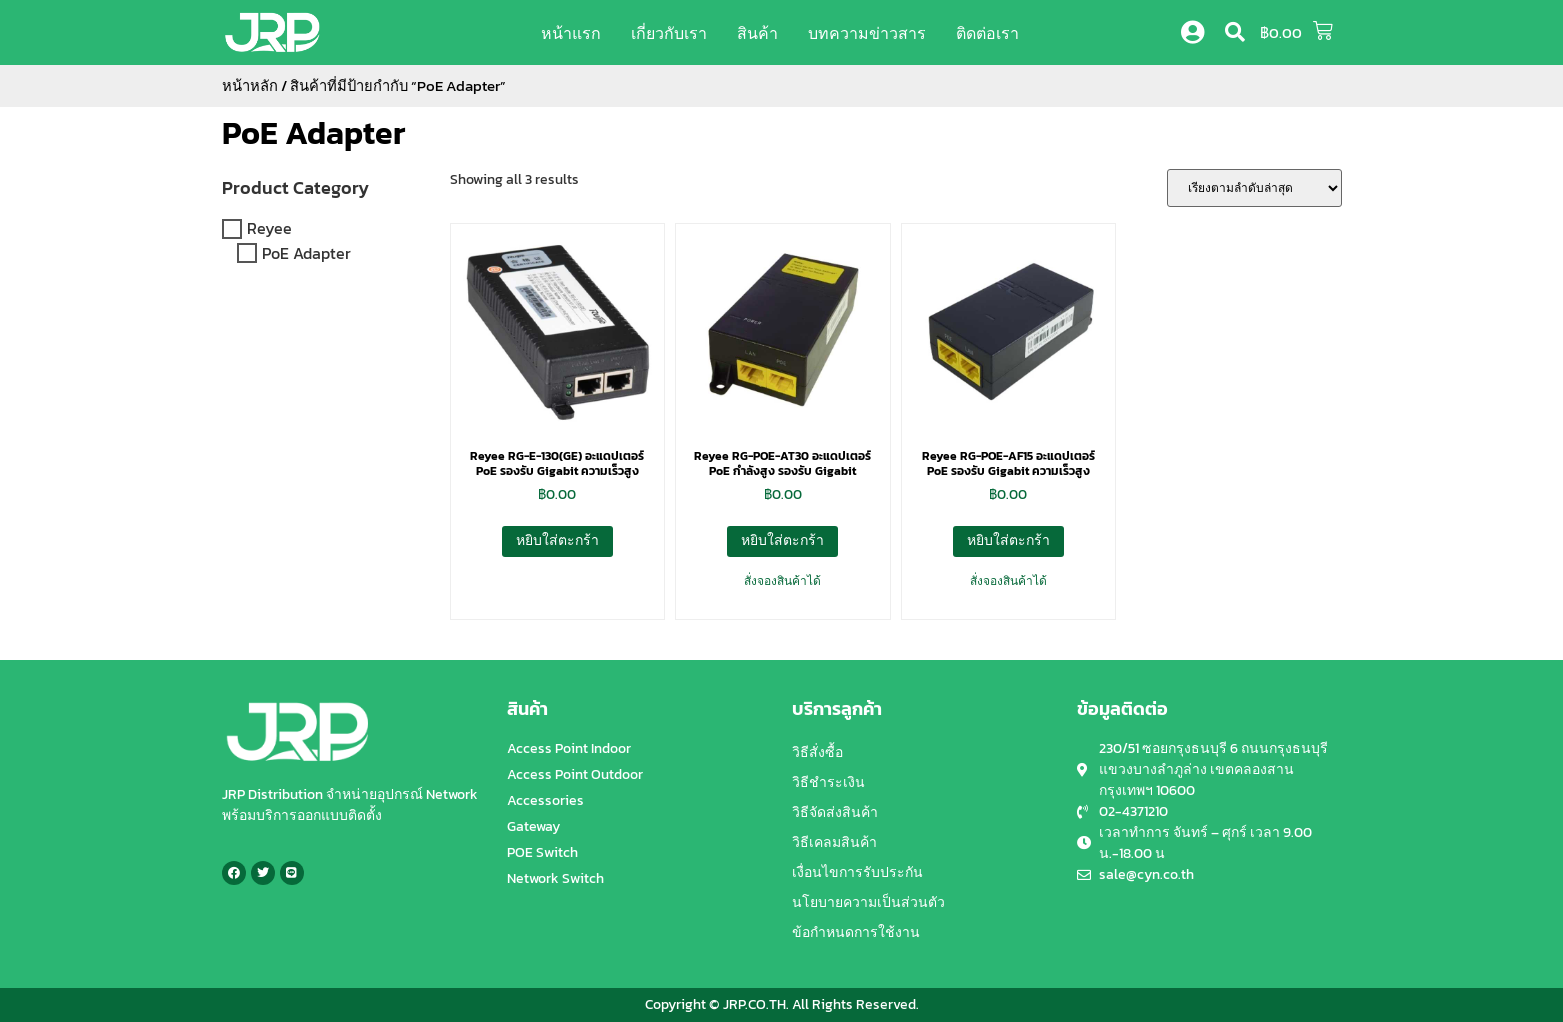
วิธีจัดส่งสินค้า (835, 812)
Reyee (269, 229)
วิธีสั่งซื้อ (817, 752)
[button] (1235, 32)
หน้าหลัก (250, 86)
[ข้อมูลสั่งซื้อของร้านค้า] (1254, 188)
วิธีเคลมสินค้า (834, 842)
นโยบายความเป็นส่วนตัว (868, 902)
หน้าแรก (571, 33)
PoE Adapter (313, 133)
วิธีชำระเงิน (828, 782)
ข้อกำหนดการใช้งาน (856, 932)
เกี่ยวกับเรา (669, 33)
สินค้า (757, 33)
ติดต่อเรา (987, 33)
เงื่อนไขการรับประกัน (857, 872)
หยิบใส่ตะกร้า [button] (557, 540)
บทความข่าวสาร (867, 33)
